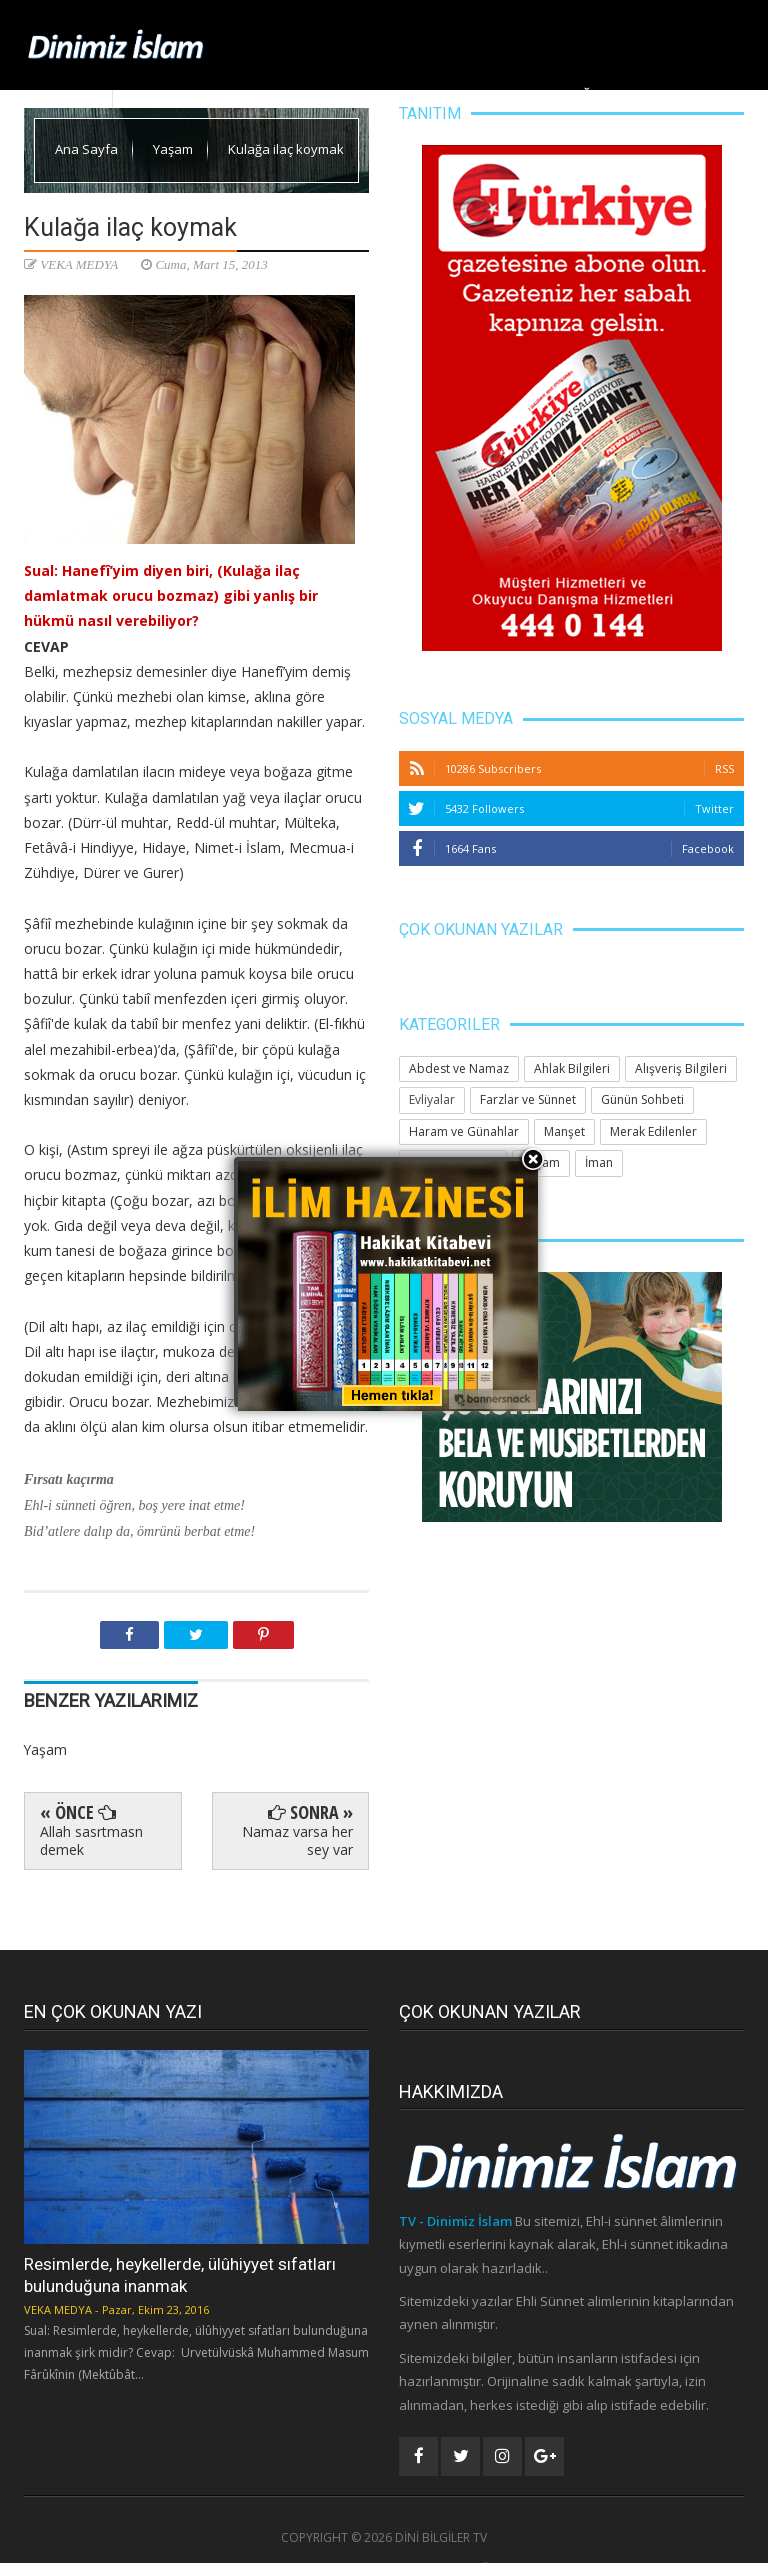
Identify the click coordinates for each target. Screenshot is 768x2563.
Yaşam (473, 94)
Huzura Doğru (563, 94)
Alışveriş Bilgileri (681, 1068)
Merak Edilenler (683, 94)
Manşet (295, 94)
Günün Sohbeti (642, 1099)
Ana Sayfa (151, 94)
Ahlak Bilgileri (386, 94)
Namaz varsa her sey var (297, 1840)
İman (599, 1162)
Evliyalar (432, 1099)
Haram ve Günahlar (464, 1131)
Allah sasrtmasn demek (91, 1840)
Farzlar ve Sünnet (528, 1099)
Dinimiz (225, 94)
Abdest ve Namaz (459, 1068)
